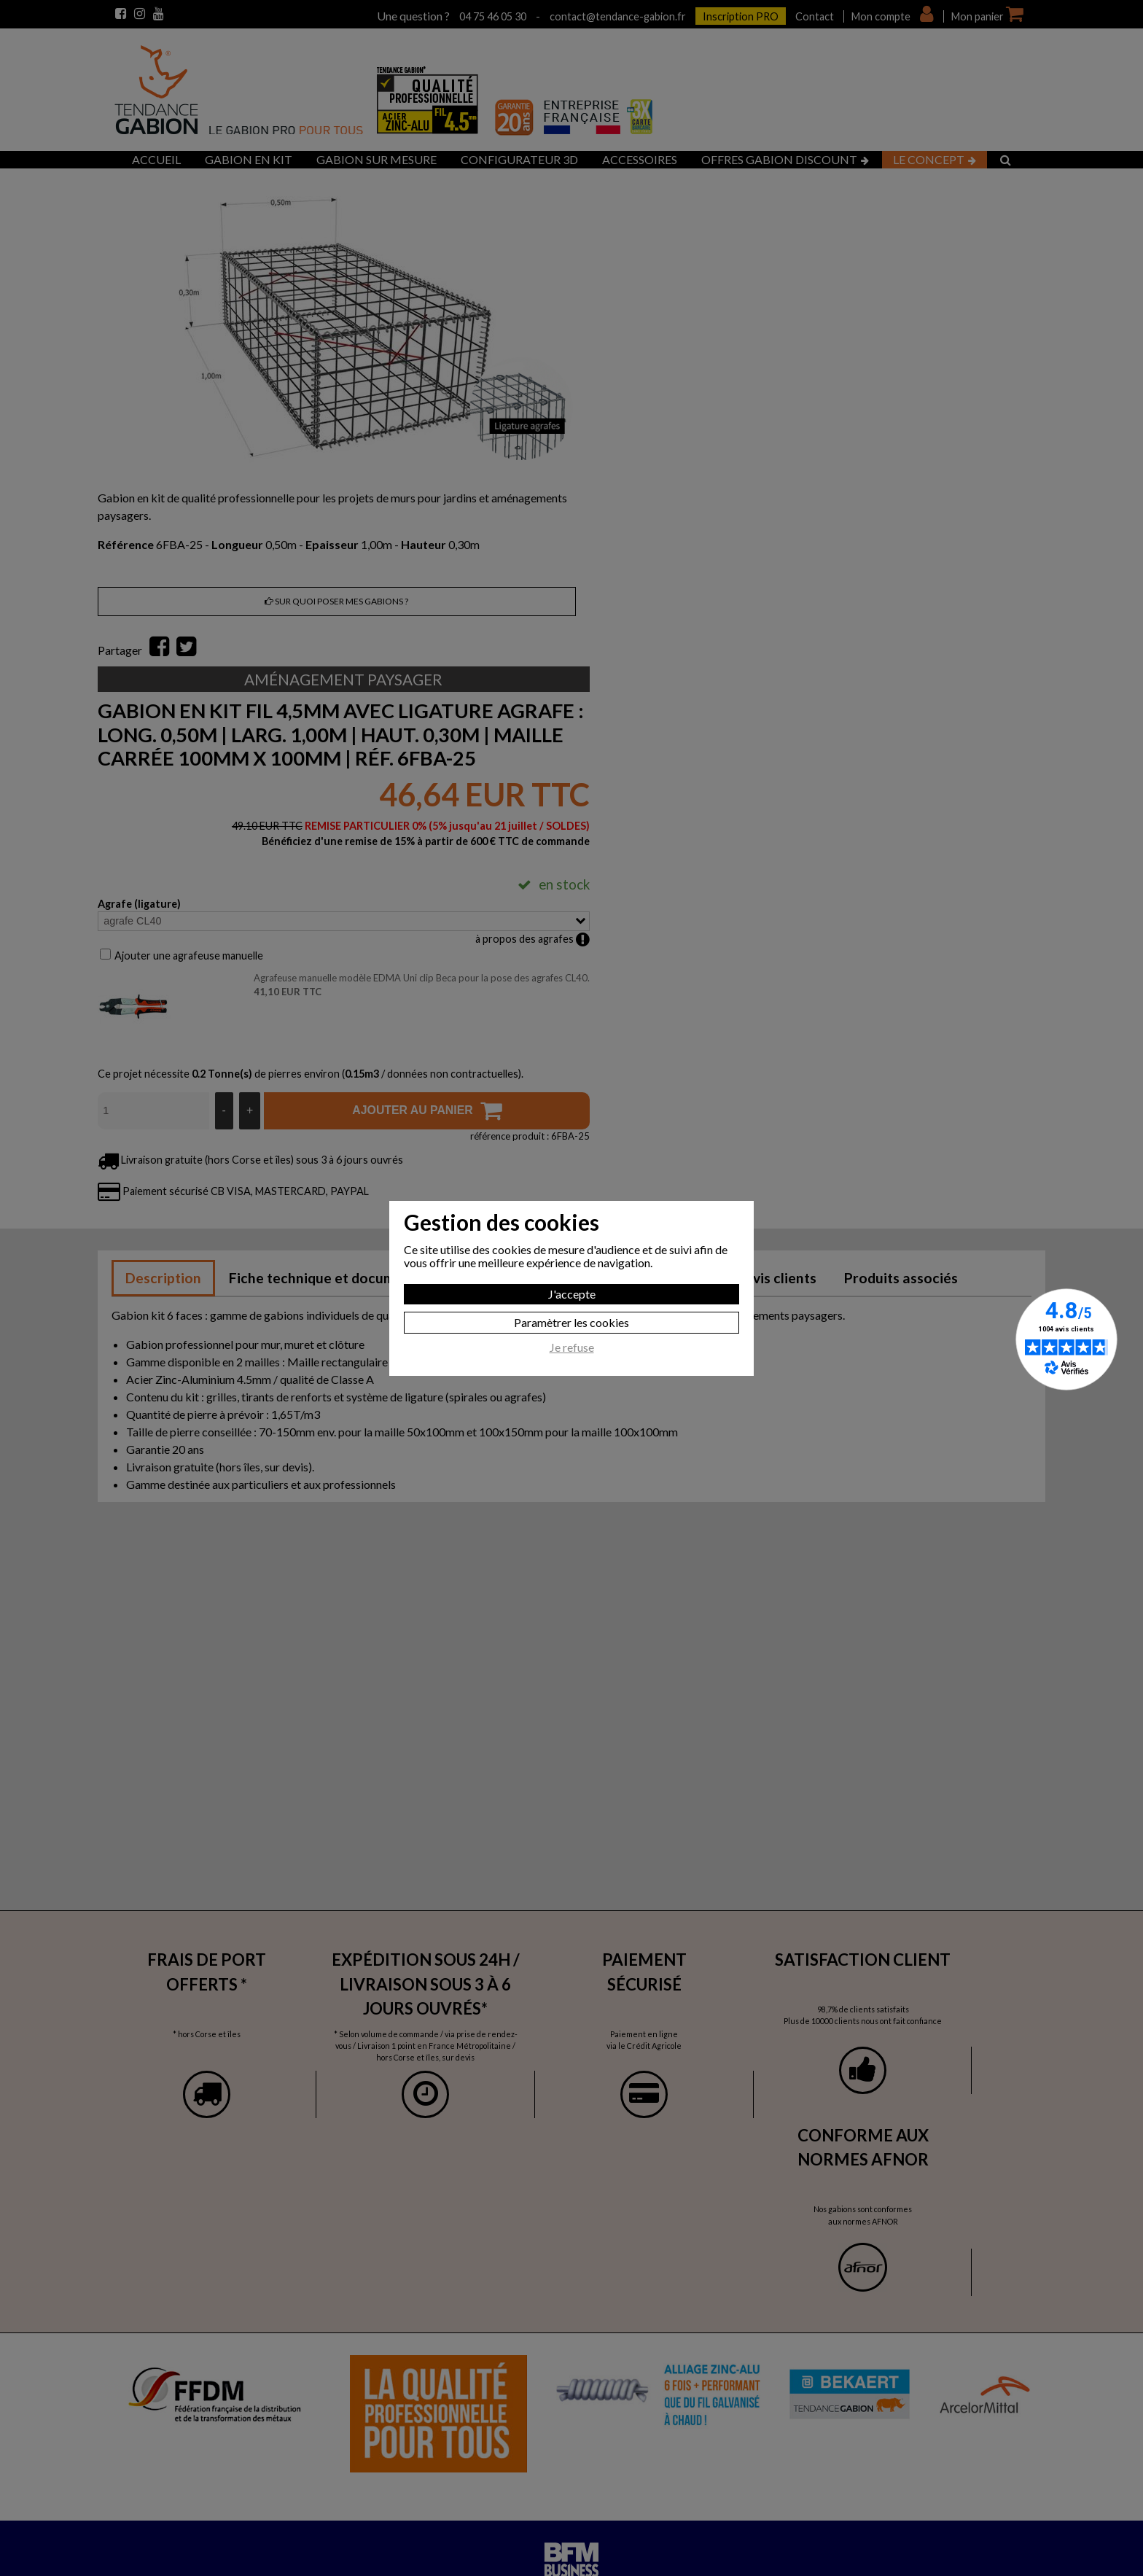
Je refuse (572, 1347)
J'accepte (572, 1294)
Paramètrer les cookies (571, 1322)
